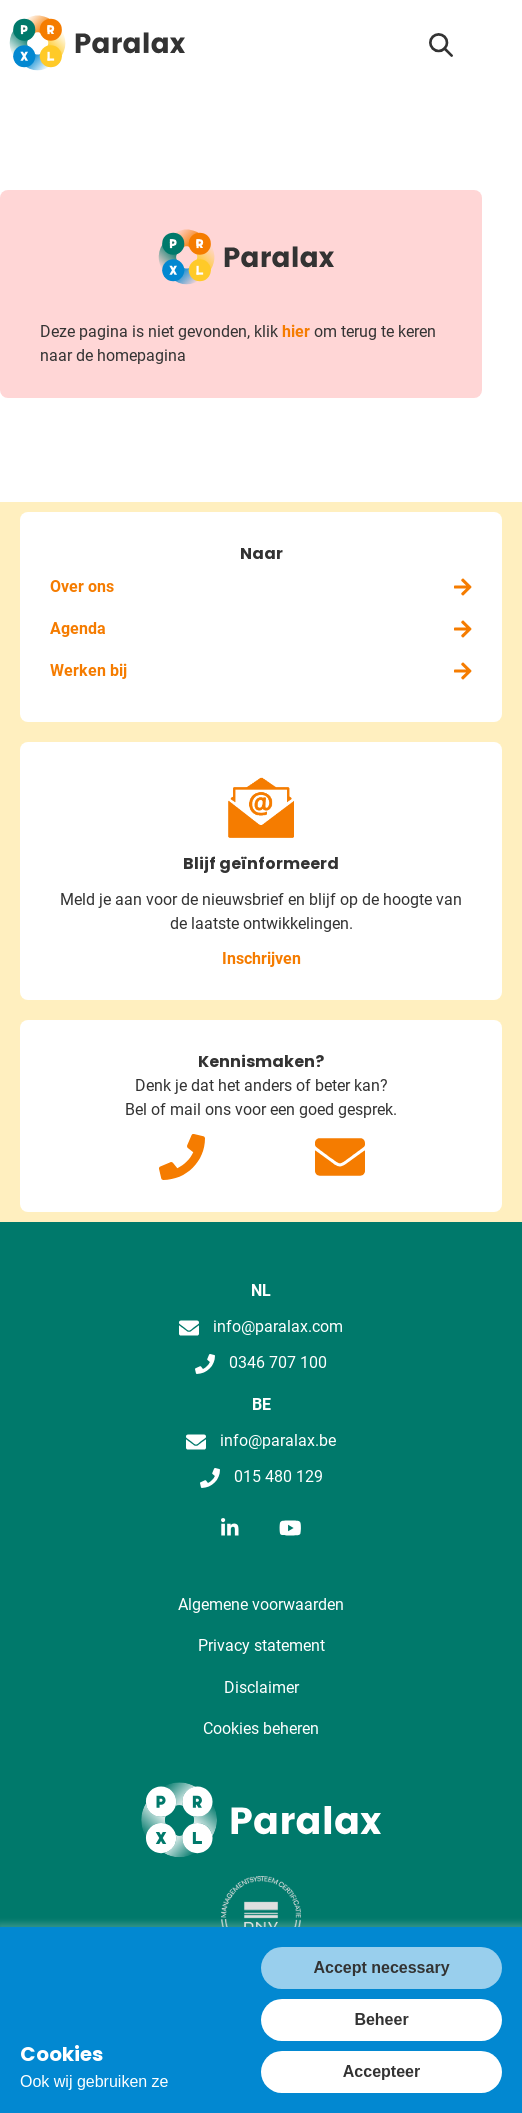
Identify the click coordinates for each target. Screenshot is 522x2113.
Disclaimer (261, 1687)
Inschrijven (261, 958)
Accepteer (381, 2071)
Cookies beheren (261, 1728)
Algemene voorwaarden (261, 1604)
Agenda (261, 628)
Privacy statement (261, 1645)
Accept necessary (381, 1967)
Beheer (381, 2019)
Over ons (261, 586)
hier (296, 331)
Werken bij (261, 670)
